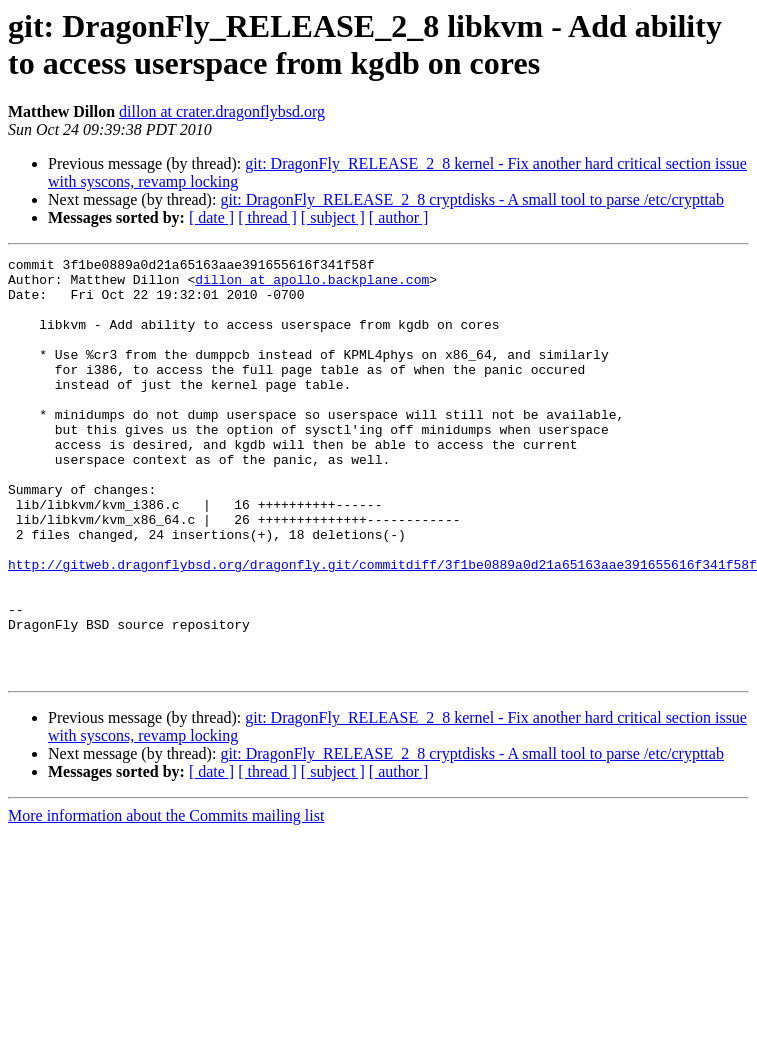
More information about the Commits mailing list (166, 899)
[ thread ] (267, 217)
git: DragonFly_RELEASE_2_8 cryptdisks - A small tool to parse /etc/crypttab (472, 199)
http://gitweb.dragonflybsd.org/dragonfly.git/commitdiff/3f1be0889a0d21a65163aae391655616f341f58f (382, 627)
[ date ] (211, 217)
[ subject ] (333, 217)
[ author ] (399, 217)
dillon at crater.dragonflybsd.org (222, 111)
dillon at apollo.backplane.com (312, 285)
